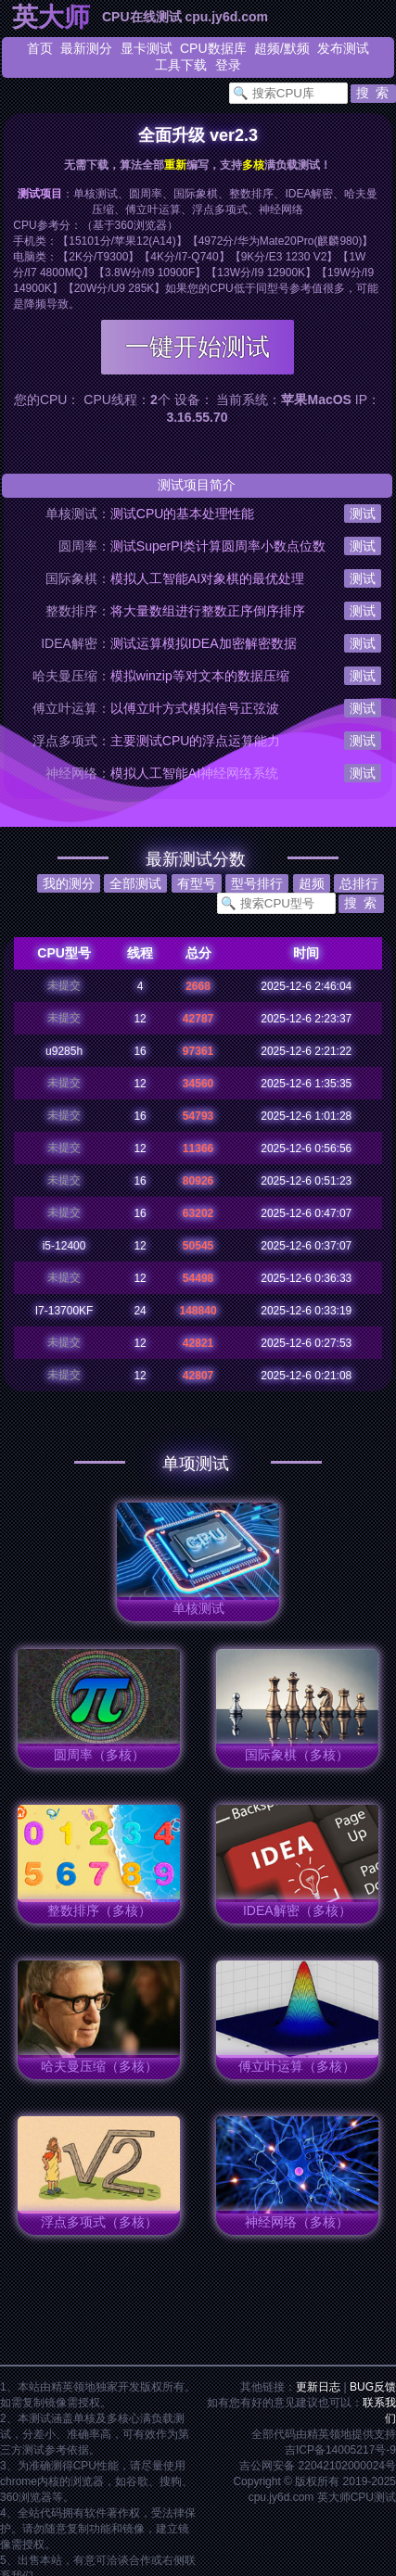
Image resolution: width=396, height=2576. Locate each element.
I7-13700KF (64, 1310)
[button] (373, 93)
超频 (267, 48)
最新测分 (86, 48)
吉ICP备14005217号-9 (340, 2449)
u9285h (64, 1051)
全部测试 (135, 883)
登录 (228, 64)
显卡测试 (146, 48)
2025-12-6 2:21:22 (306, 1051)
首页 (40, 48)
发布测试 (343, 48)
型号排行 (257, 883)
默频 (297, 48)
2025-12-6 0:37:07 (306, 1245)
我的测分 (69, 883)
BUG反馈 (373, 2386)
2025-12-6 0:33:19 (306, 1310)
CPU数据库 (213, 48)
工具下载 (181, 64)
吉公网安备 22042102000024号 (317, 2465)
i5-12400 (64, 1245)
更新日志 (318, 2386)
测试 (363, 513)
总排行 (358, 883)
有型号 (196, 883)
